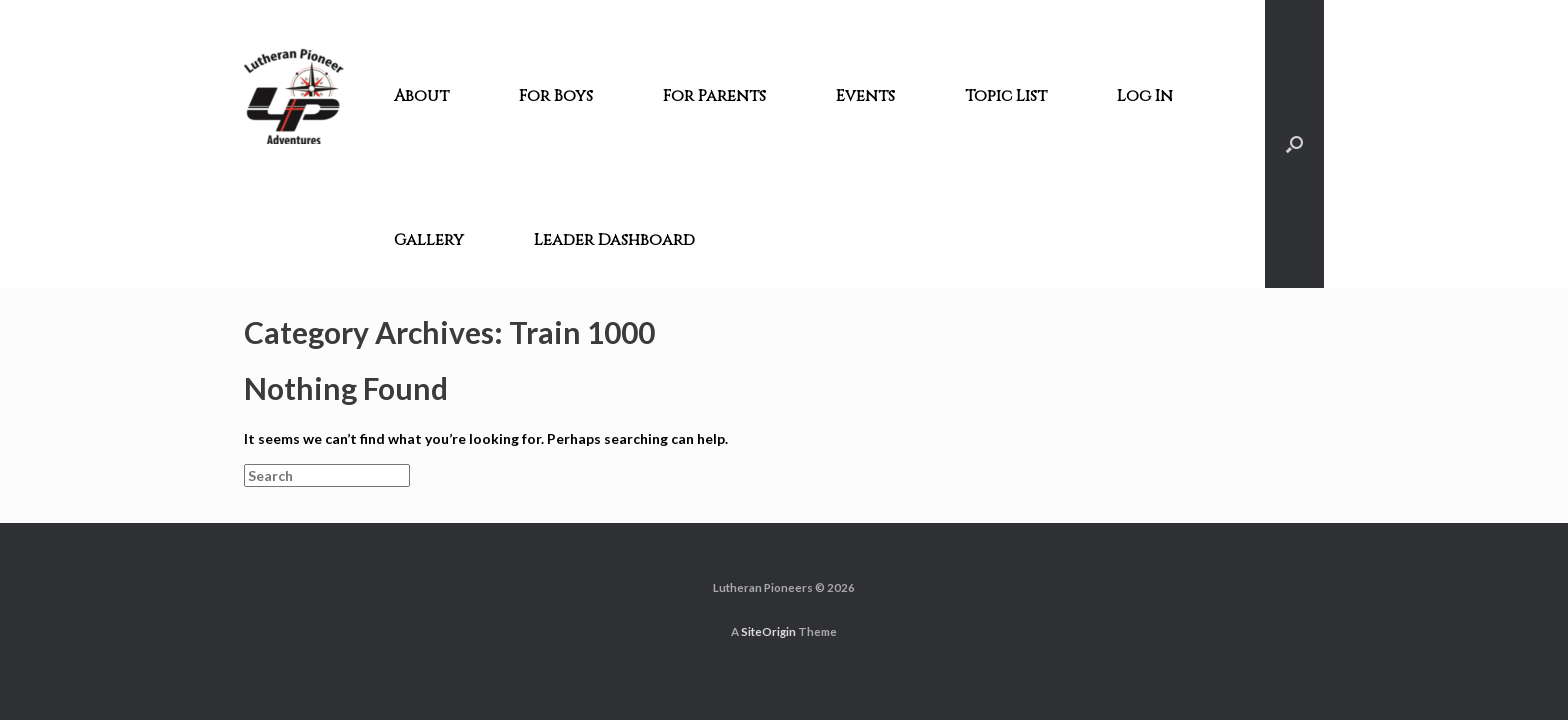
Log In (1145, 96)
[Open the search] (1294, 144)
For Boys (556, 96)
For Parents (714, 96)
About (421, 96)
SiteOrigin (768, 631)
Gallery (429, 240)
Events (865, 96)
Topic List (1006, 96)
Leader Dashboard (614, 240)
